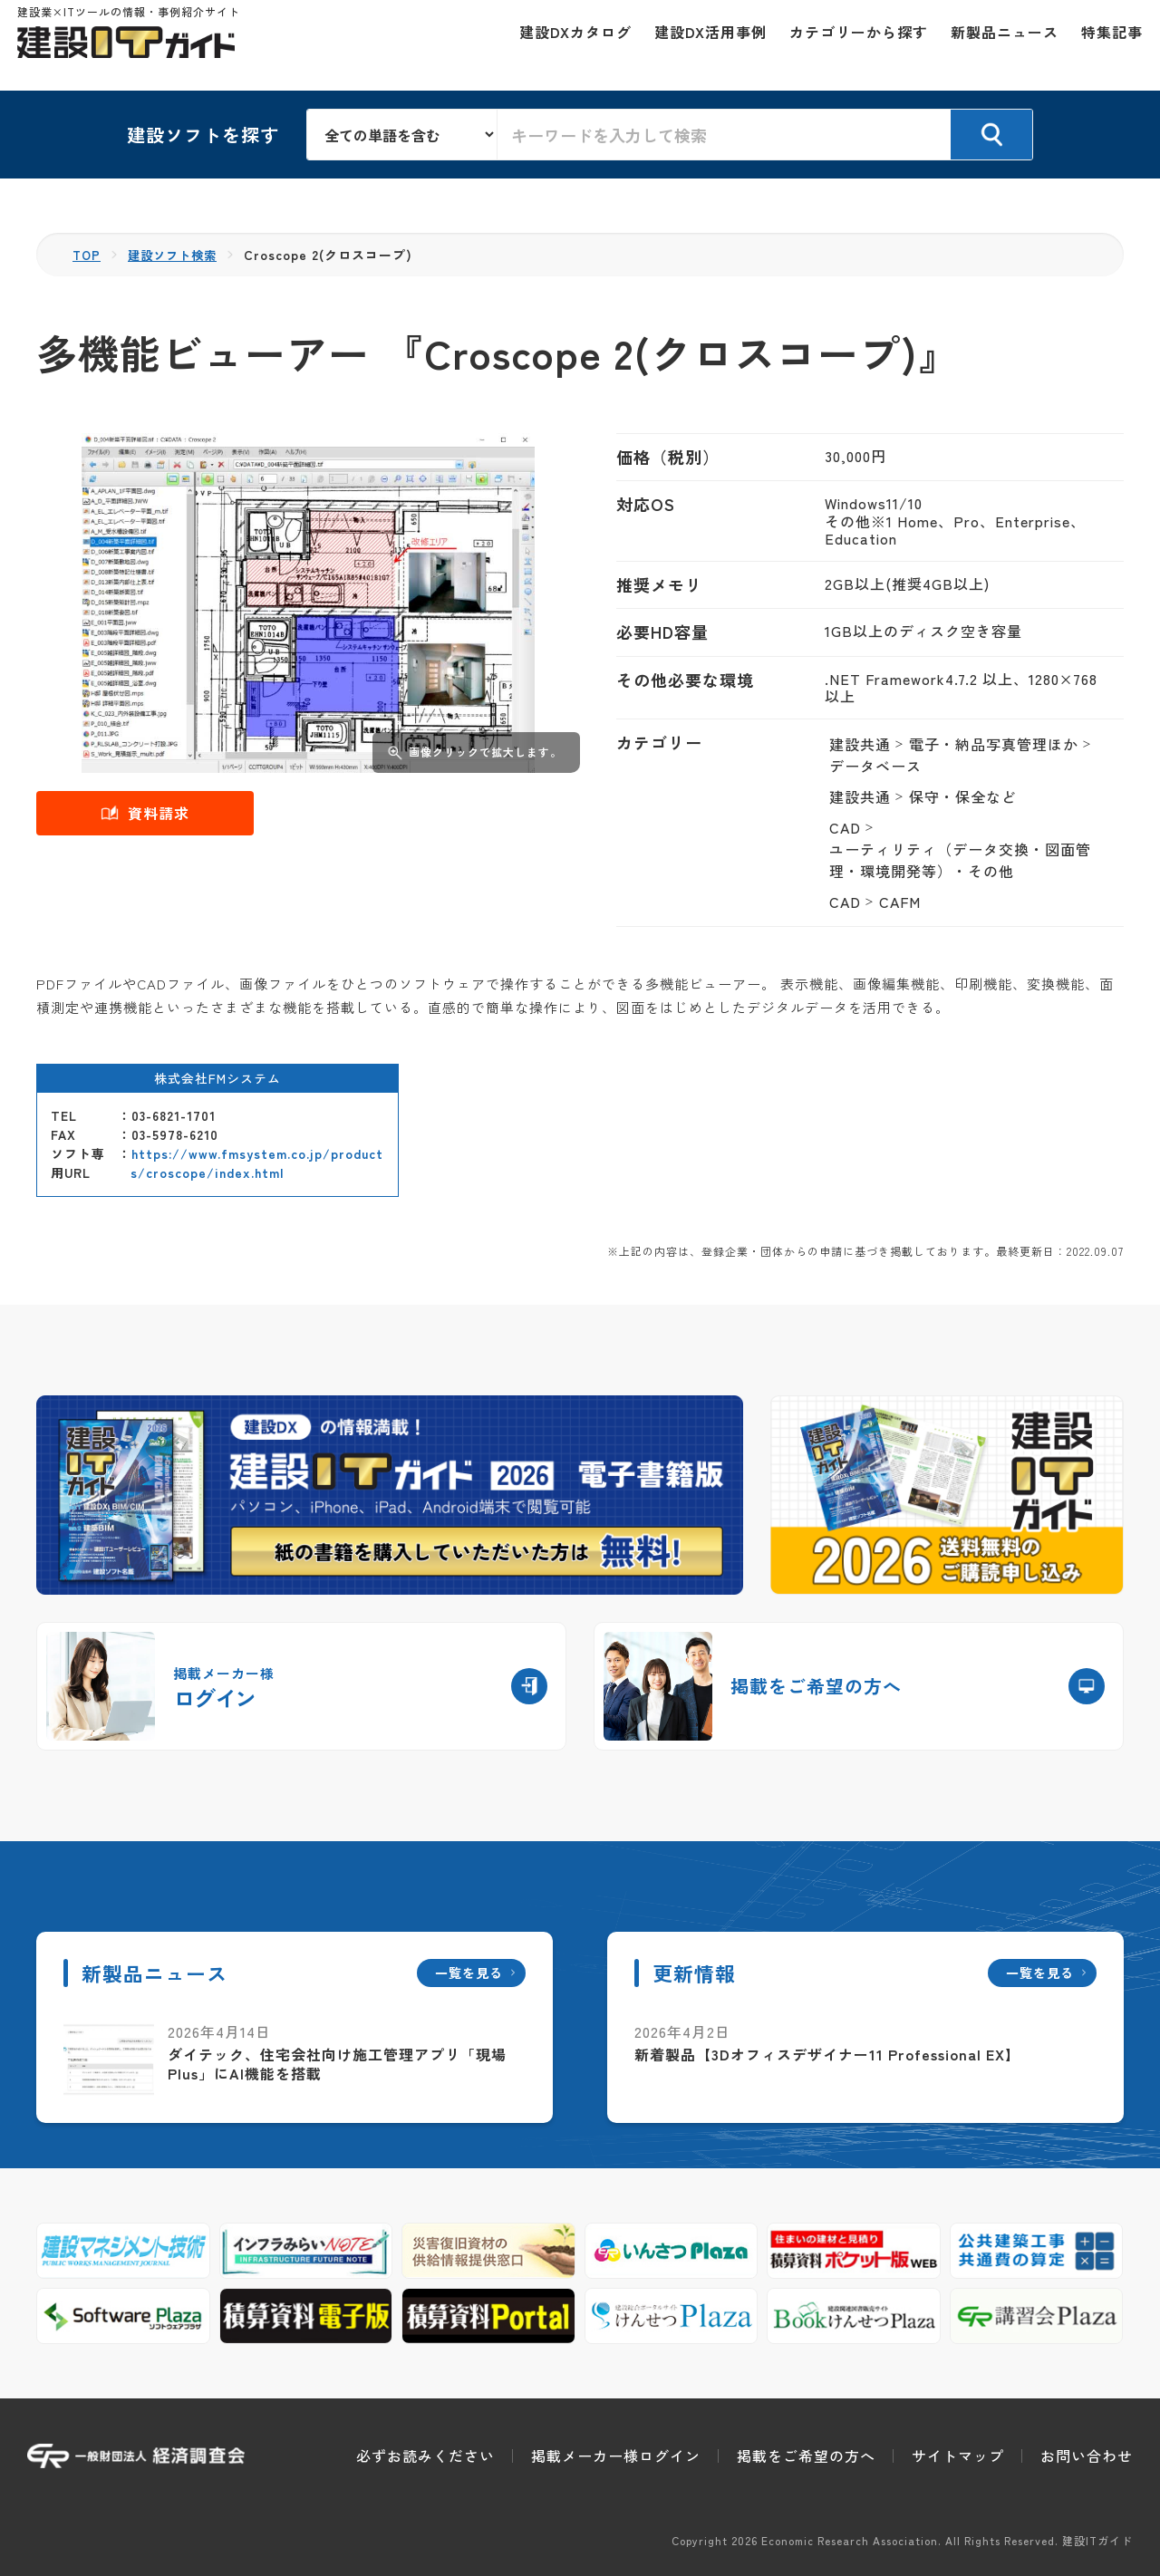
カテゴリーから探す (848, 45)
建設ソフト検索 (177, 255)
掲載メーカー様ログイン (616, 2455)
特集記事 (1102, 45)
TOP (87, 255)
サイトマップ (958, 2455)
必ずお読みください (425, 2455)
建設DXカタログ (565, 45)
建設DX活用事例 (700, 45)
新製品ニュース (995, 45)
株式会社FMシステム (217, 1078)
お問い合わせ (1086, 2455)
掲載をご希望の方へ (806, 2455)
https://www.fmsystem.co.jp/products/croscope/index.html (256, 1163)
